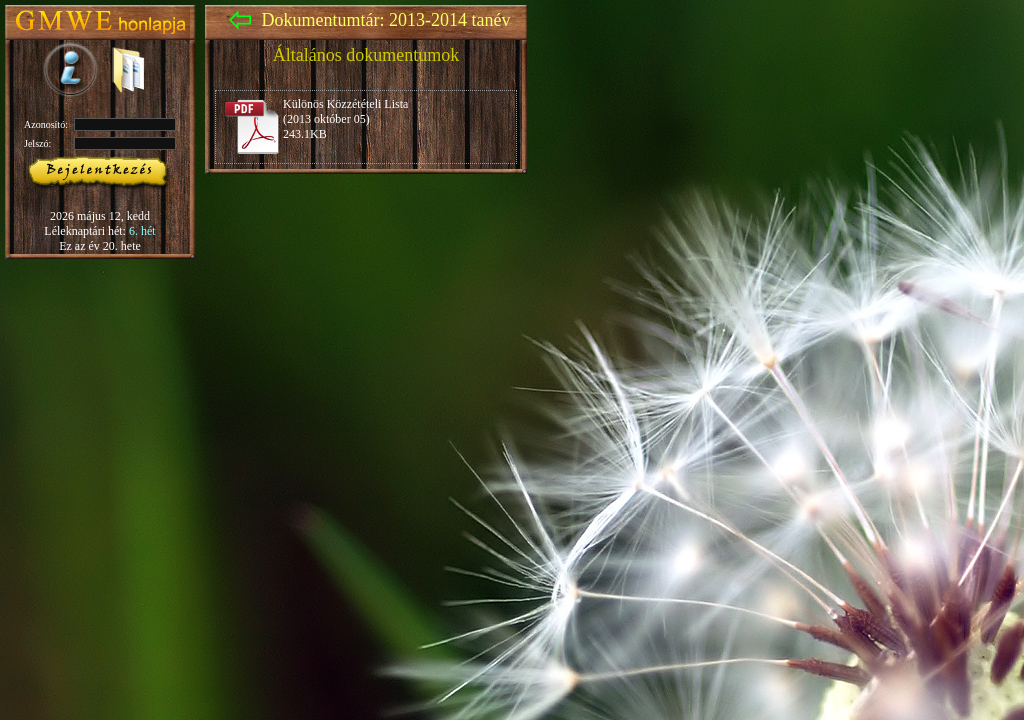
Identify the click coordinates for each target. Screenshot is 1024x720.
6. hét (142, 231)
